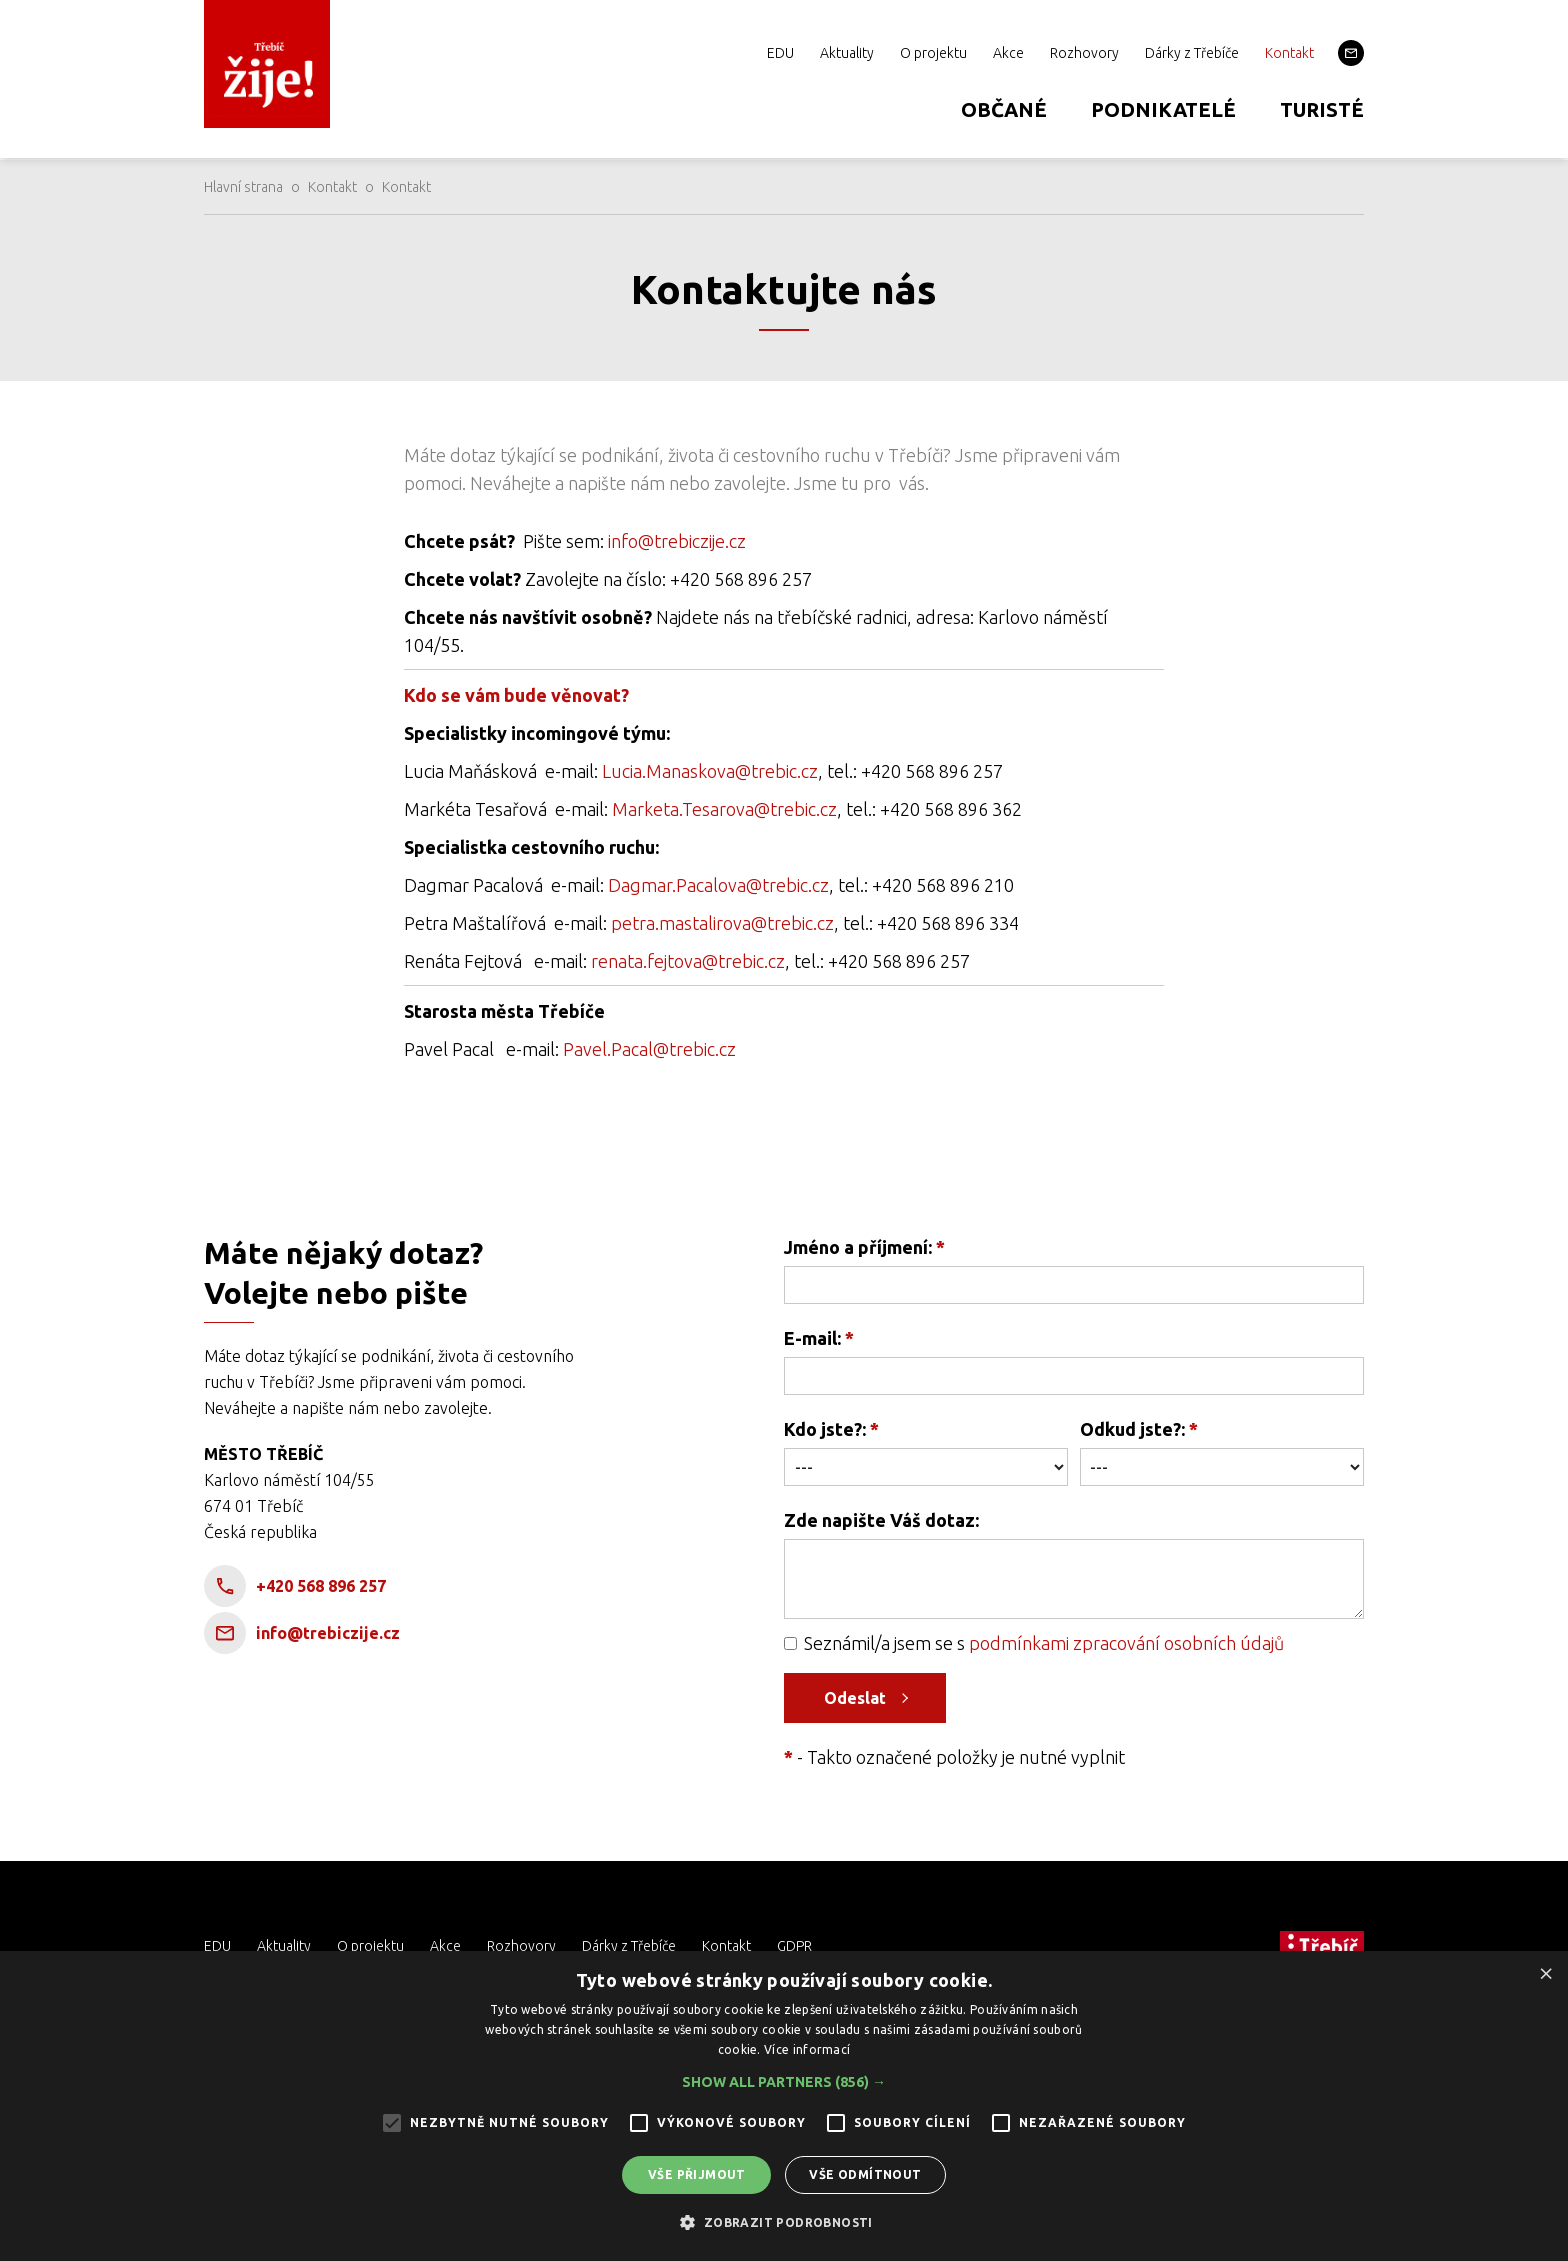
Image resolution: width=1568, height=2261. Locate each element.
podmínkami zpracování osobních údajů (1126, 1643)
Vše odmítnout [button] (865, 2174)
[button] (784, 2082)
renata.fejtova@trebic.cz (688, 961)
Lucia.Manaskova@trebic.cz (710, 771)
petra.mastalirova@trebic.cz (722, 923)
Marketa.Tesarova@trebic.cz (724, 809)
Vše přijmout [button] (697, 2174)
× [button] (1545, 1972)
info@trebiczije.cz (677, 541)
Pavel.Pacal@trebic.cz (649, 1049)
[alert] (784, 2106)
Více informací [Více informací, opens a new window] (807, 2049)
